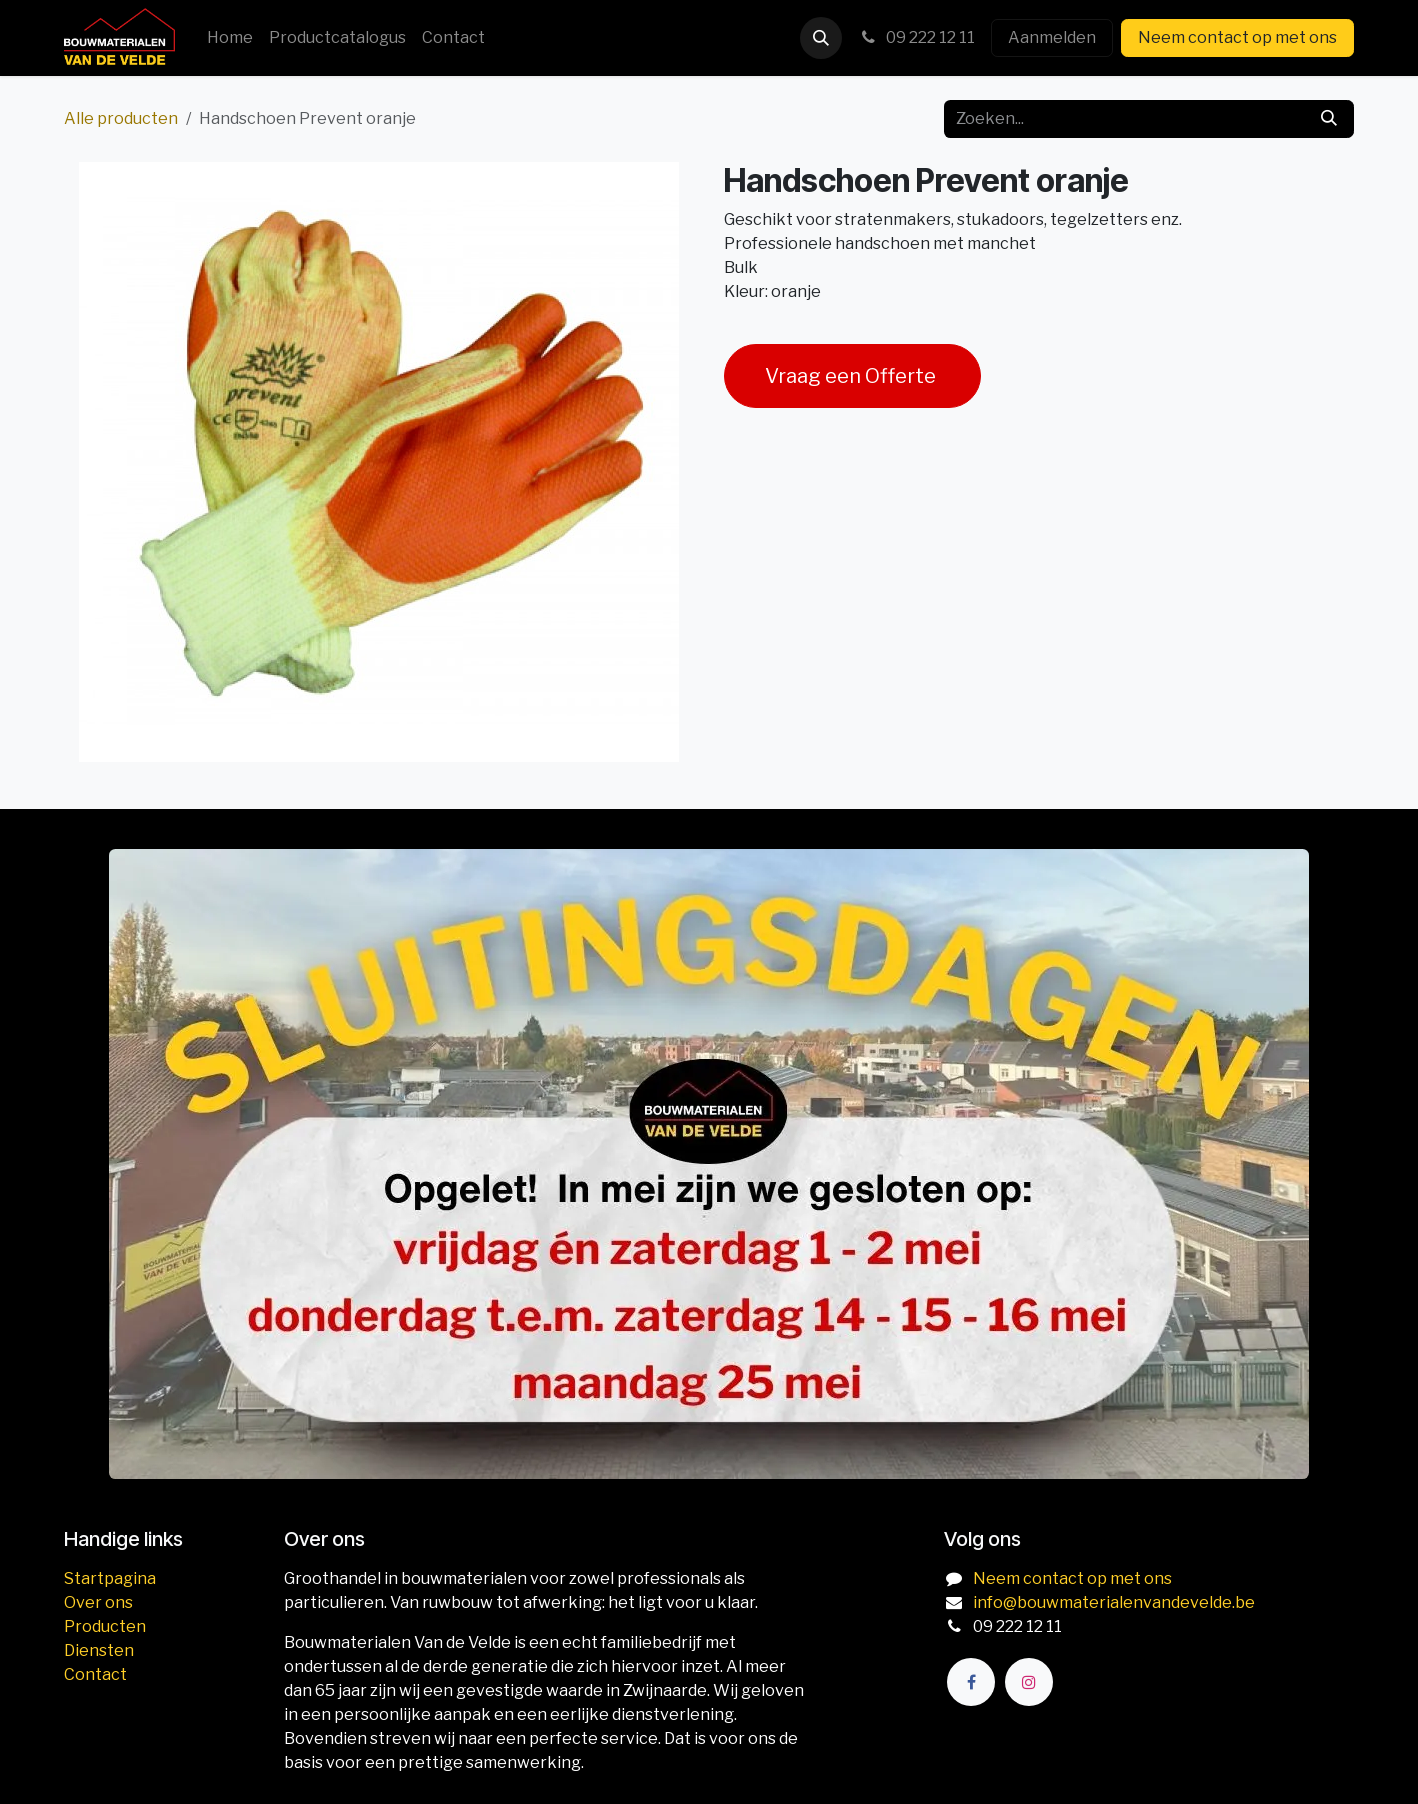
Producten (105, 1626)
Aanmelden (1052, 37)
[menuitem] (230, 38)
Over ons (98, 1602)
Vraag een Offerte (852, 376)
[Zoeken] (1329, 119)
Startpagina (110, 1578)
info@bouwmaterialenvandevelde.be (1114, 1602)
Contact (95, 1674)
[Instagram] (1029, 1682)
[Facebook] (971, 1682)
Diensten (99, 1650)
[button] (821, 38)
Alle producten (121, 118)
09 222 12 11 (916, 37)
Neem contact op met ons (1237, 37)
